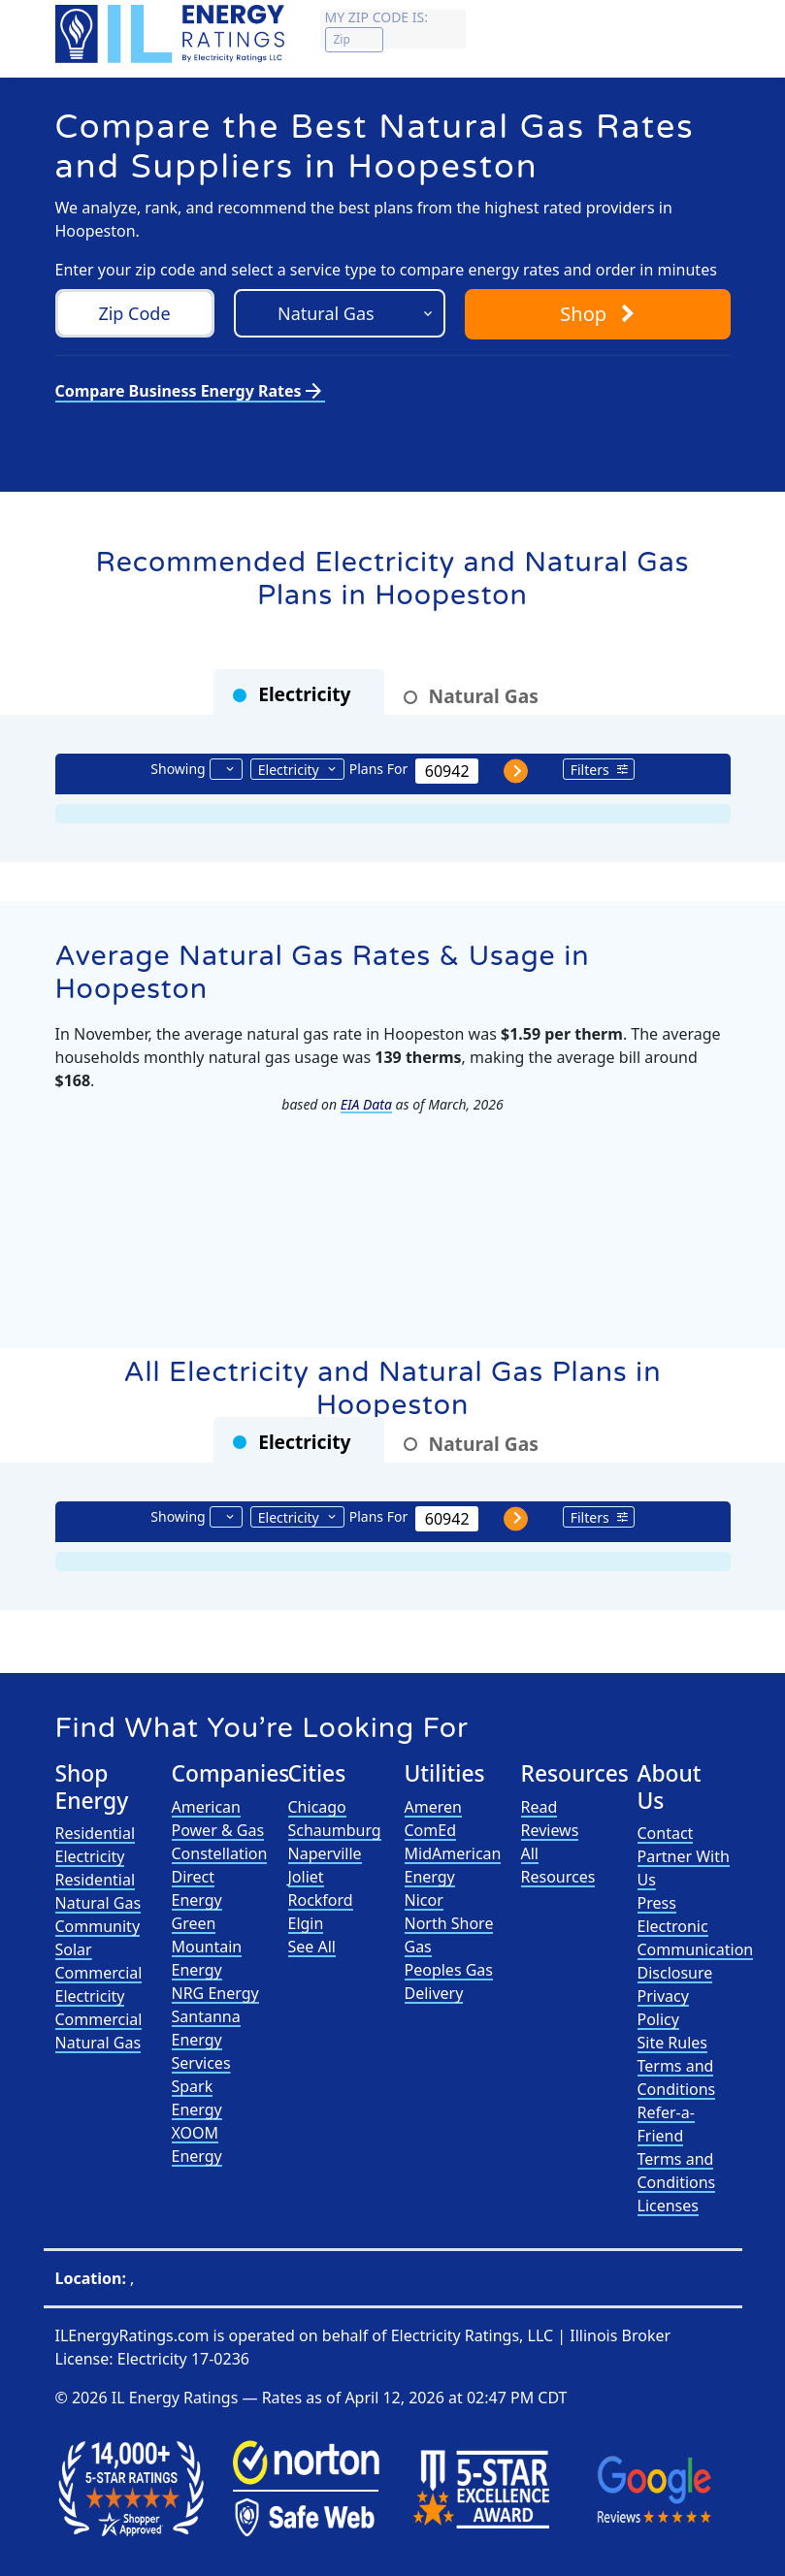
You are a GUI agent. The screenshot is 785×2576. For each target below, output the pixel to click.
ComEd (431, 1830)
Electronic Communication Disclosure (696, 1949)
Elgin (306, 1923)
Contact (666, 1833)
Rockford (320, 1900)
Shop (597, 314)
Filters (590, 769)
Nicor (424, 1900)
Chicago (317, 1807)
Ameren (433, 1807)
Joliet (306, 1876)
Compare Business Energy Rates (190, 390)
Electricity (288, 769)
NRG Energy (215, 1993)
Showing (177, 768)
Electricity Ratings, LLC (472, 2335)
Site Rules (673, 2042)
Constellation (220, 1853)
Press (657, 1903)
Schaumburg (334, 1830)
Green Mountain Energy (207, 1946)
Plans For (378, 768)
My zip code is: (376, 17)
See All (312, 1946)
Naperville (325, 1853)
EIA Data (366, 1104)
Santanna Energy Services (206, 2040)
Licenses (668, 2205)
